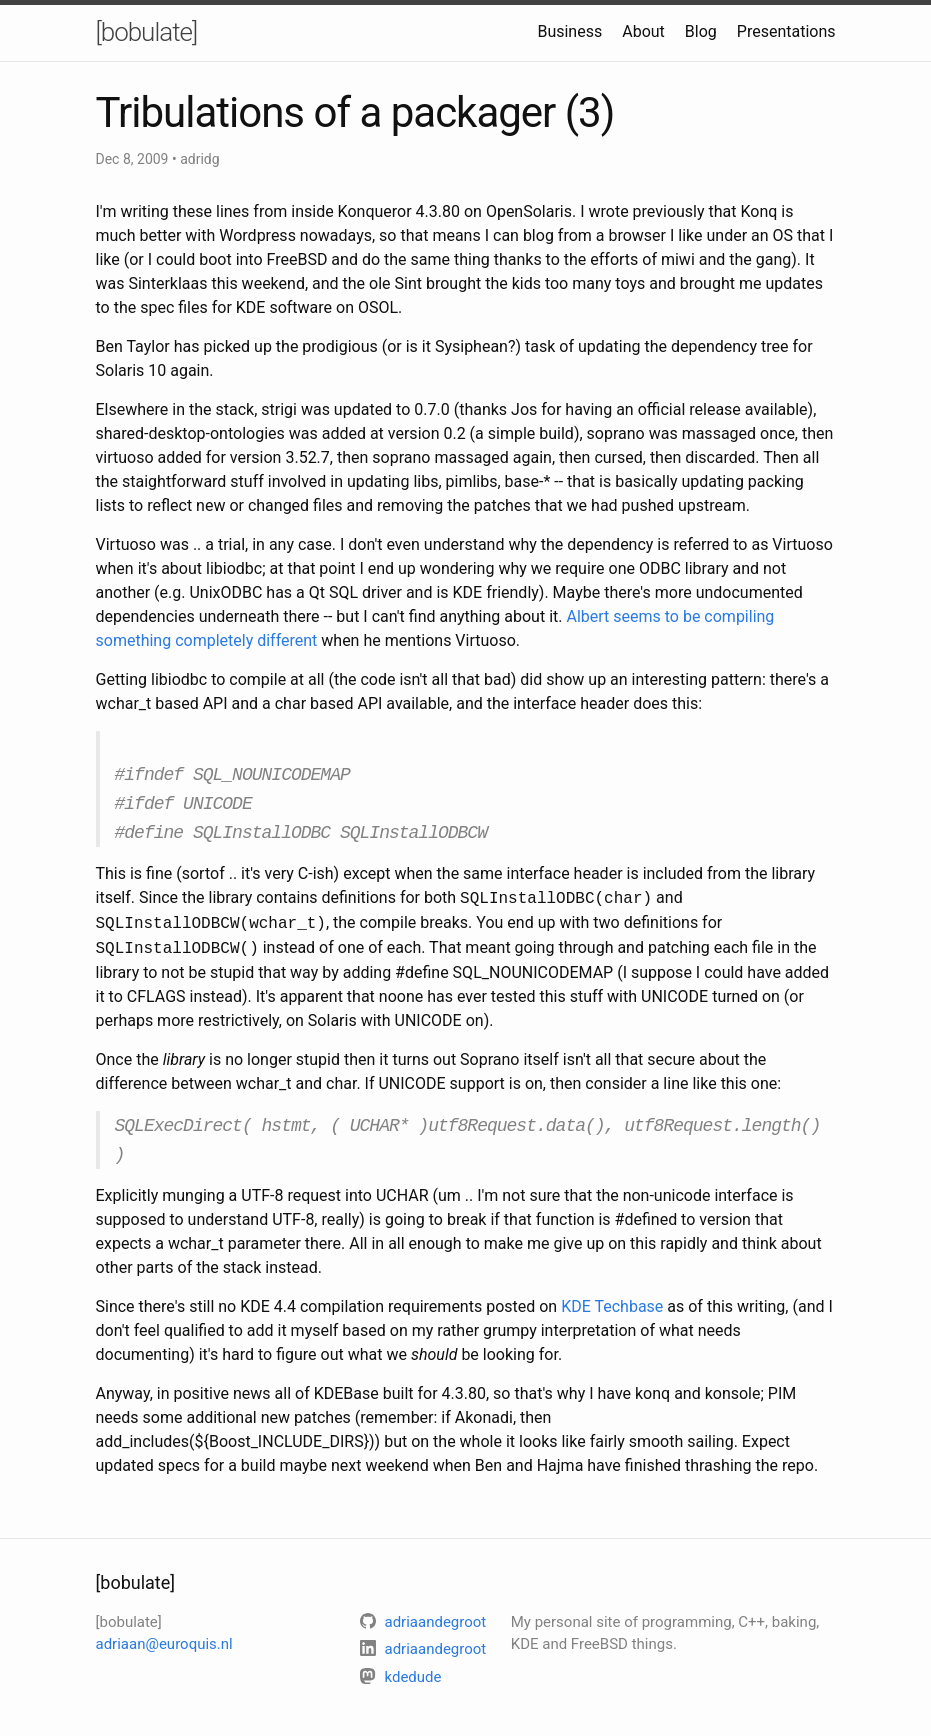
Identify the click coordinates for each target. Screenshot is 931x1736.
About (643, 31)
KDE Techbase (612, 1294)
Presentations (786, 31)
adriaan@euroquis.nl (164, 1632)
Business (569, 31)
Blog (701, 31)
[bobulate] (147, 32)
